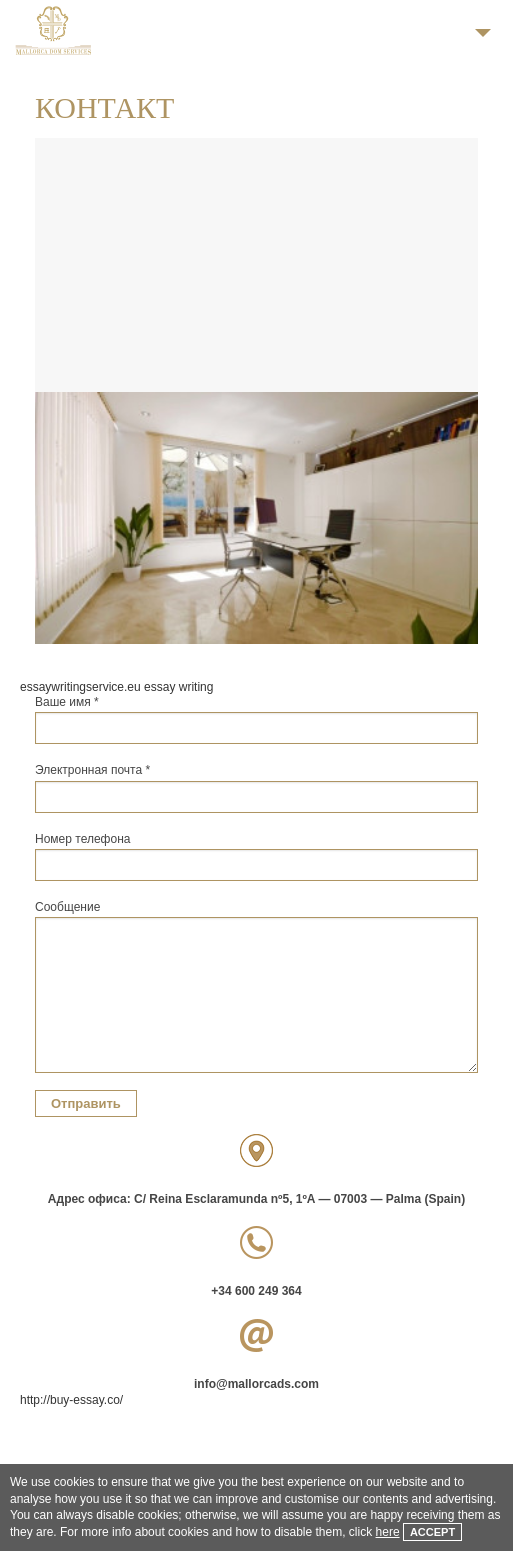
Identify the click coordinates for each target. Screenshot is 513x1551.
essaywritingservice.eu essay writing (116, 687)
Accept (432, 1532)
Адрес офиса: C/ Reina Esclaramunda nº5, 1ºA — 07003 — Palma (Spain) (256, 1199)
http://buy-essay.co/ (71, 1400)
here (388, 1532)
